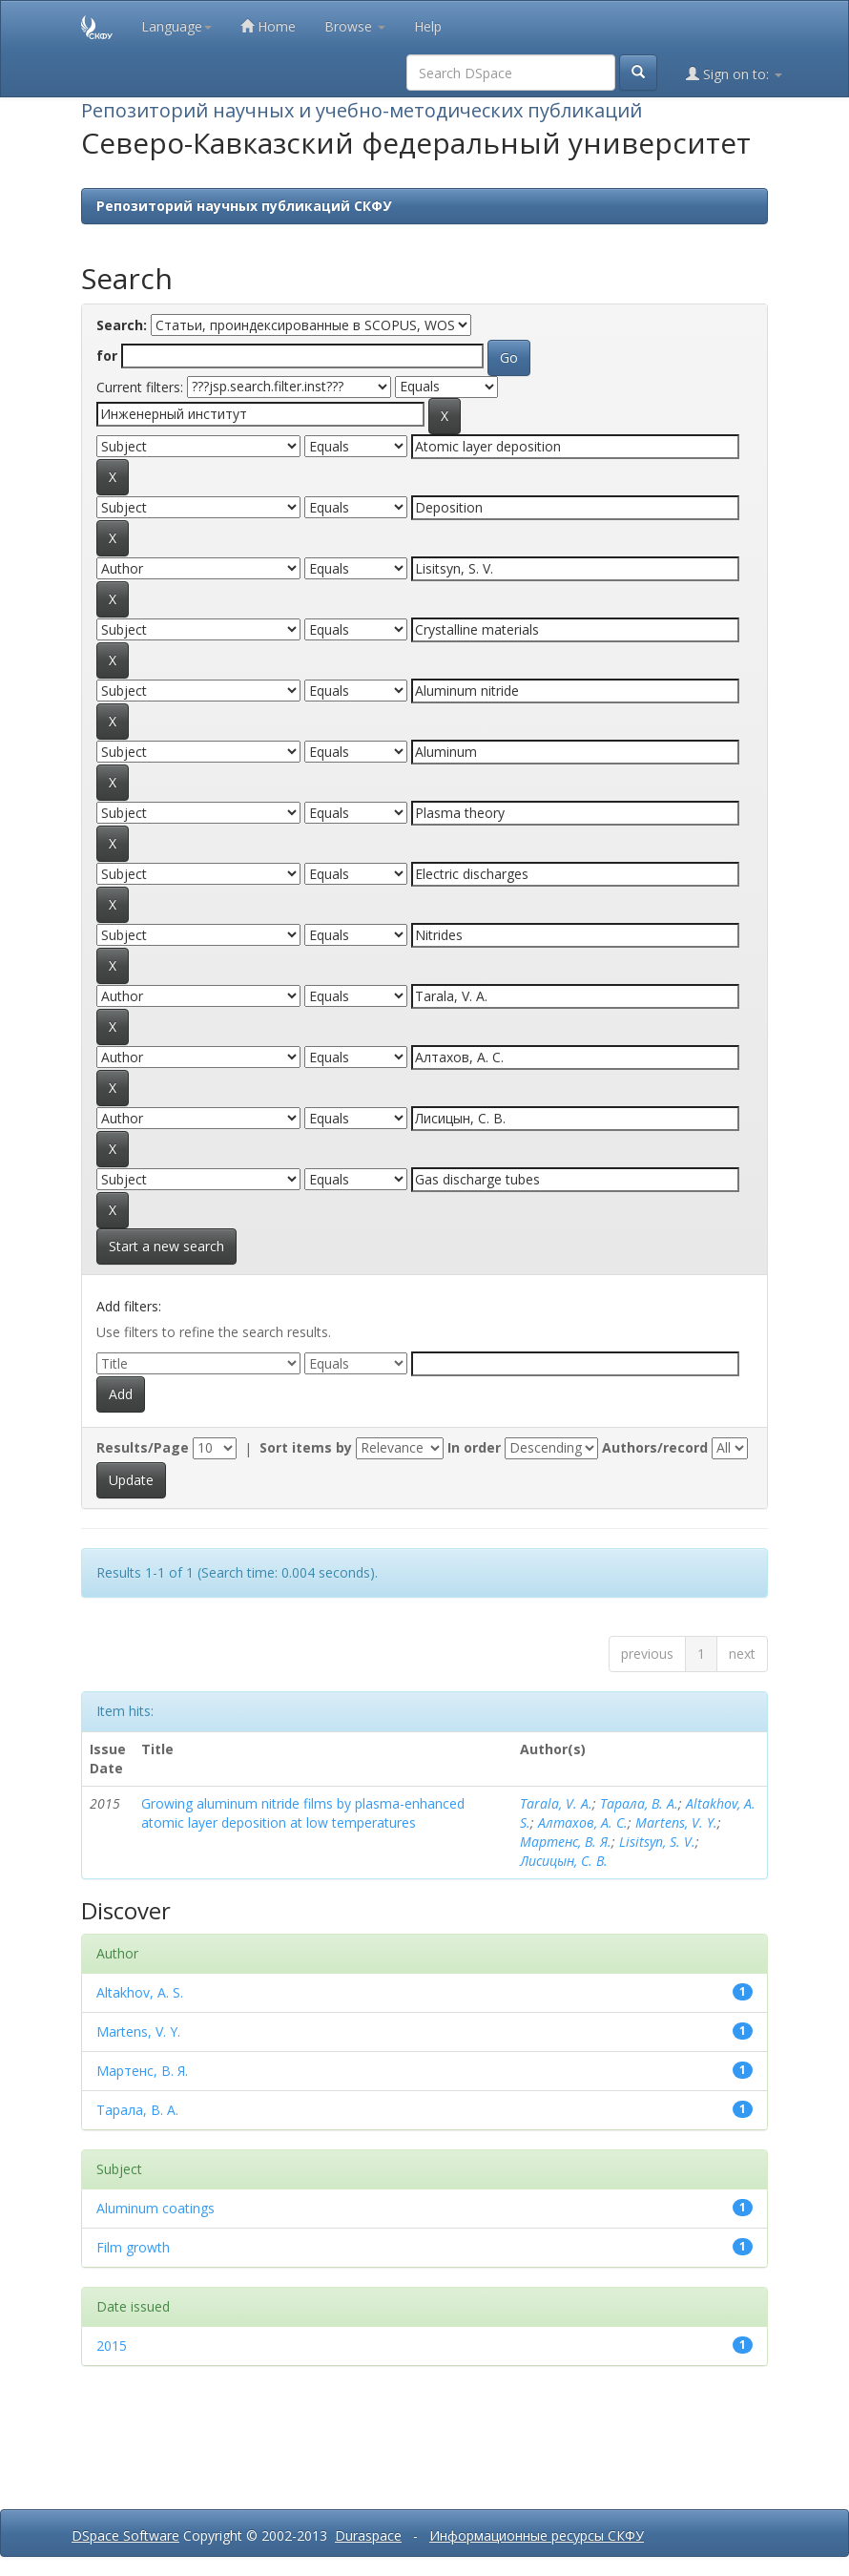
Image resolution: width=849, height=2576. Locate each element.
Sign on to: (734, 74)
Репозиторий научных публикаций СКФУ (243, 206)
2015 (111, 2345)
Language (176, 26)
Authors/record (655, 1447)
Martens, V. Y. (676, 1822)
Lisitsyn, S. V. (657, 1842)
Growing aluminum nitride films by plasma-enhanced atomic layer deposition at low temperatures (303, 1813)
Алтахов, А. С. (583, 1822)
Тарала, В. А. (639, 1803)
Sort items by (305, 1447)
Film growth (133, 2247)
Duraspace (368, 2535)
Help (428, 26)
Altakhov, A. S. (139, 1992)
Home (268, 26)
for (106, 355)
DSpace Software (125, 2535)
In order (474, 1447)
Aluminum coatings (155, 2208)
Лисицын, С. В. (564, 1861)
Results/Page (142, 1447)
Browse (354, 26)
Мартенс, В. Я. (565, 1842)
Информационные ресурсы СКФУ (536, 2535)
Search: (121, 325)
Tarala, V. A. (556, 1803)
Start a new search (166, 1246)
